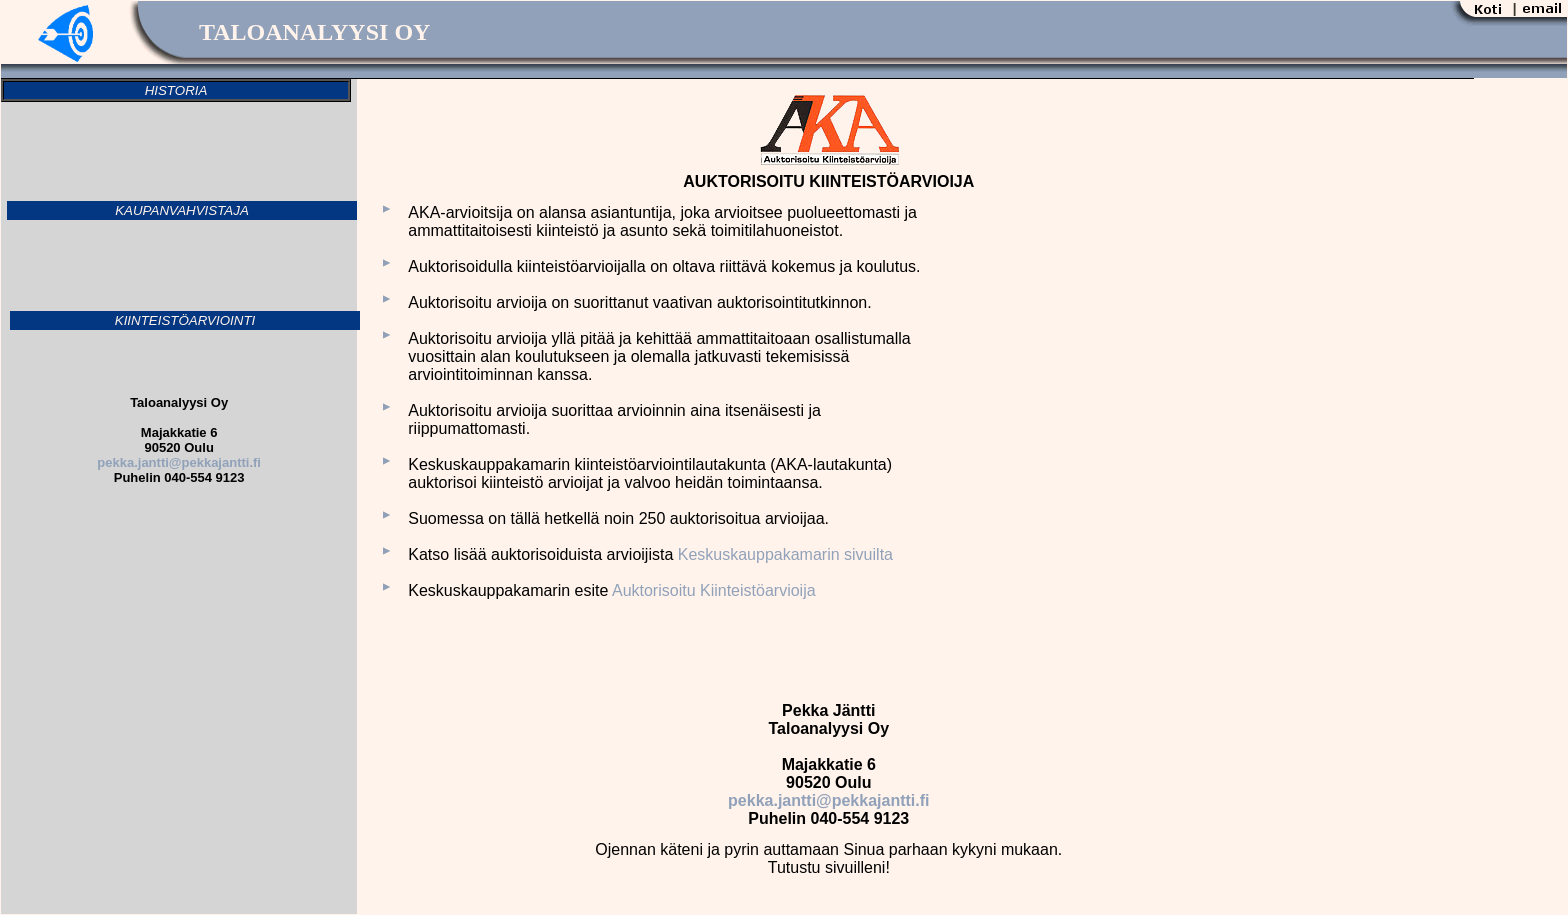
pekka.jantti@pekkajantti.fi (828, 800)
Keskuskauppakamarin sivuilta (785, 554)
